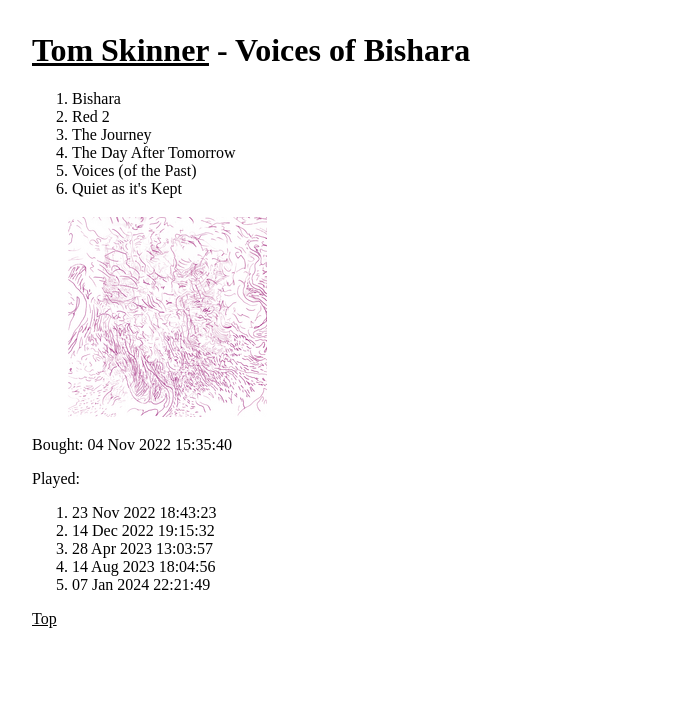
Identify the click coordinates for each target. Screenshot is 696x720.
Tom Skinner (120, 50)
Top (44, 618)
